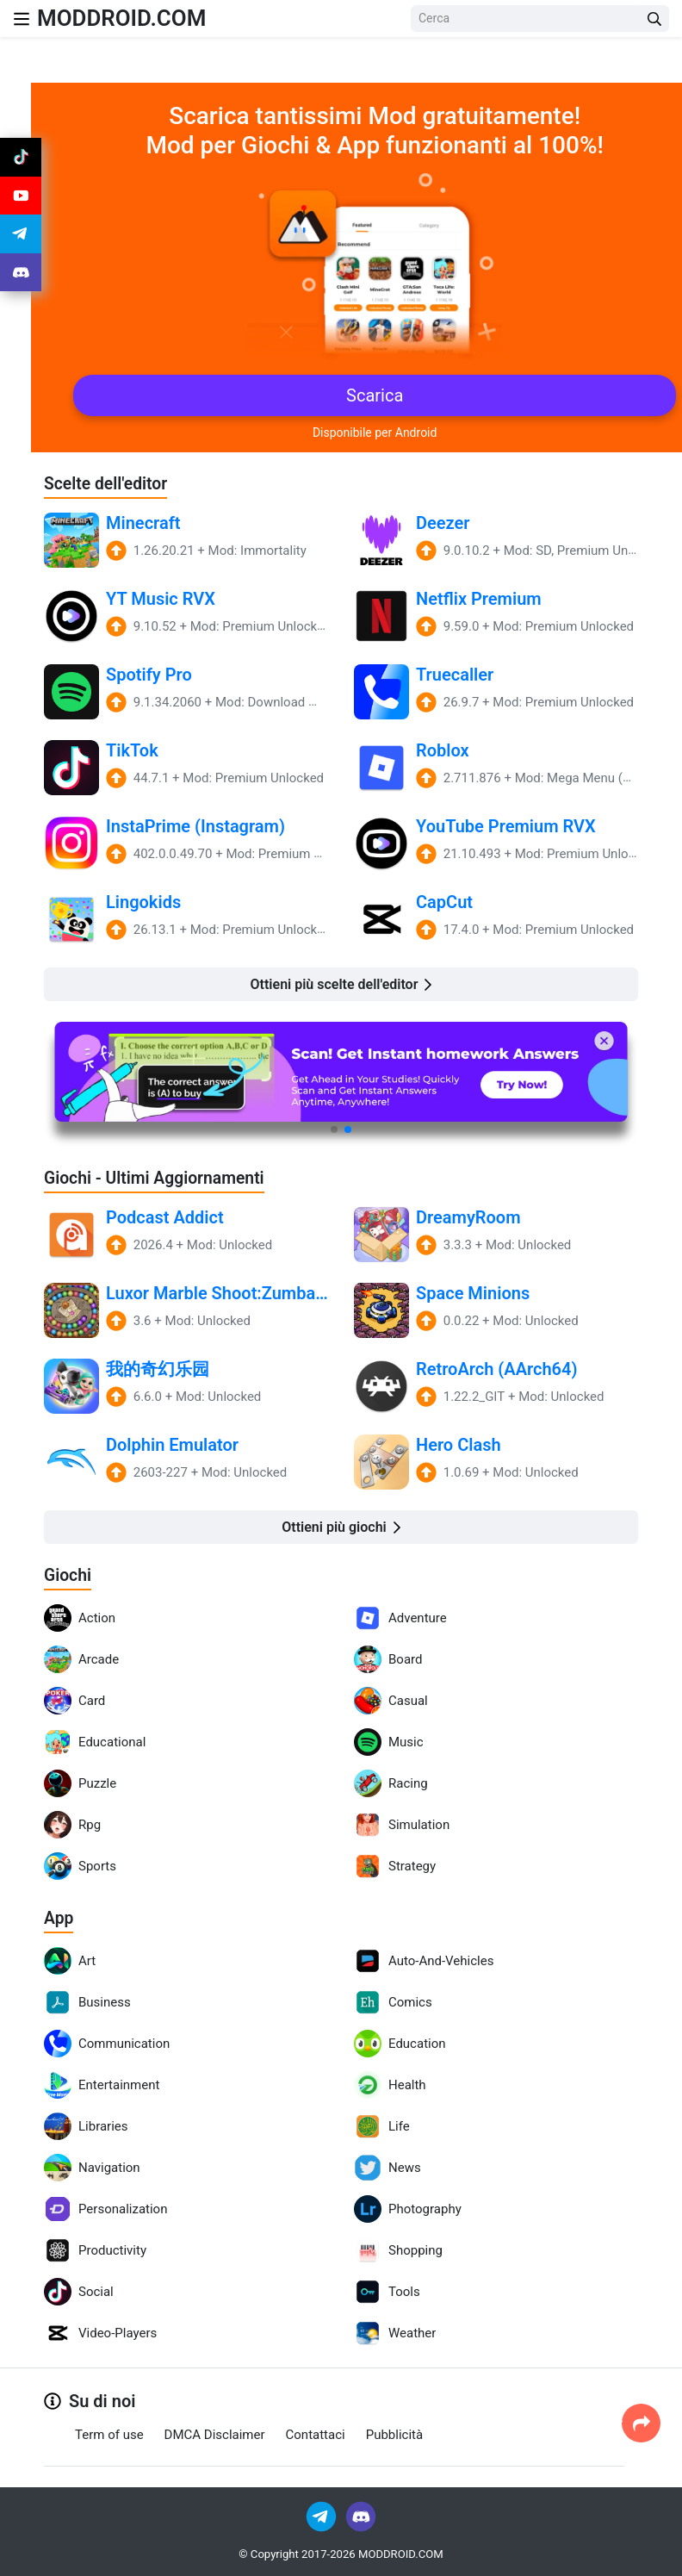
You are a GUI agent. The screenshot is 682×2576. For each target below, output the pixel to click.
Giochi (68, 1575)
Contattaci (315, 2434)
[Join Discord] (360, 2514)
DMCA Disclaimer (214, 2434)
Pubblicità (394, 2434)
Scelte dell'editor (107, 483)
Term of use (109, 2434)
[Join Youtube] (20, 200)
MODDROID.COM (128, 17)
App (59, 1917)
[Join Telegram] (322, 2514)
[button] (334, 1128)
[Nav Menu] (21, 18)
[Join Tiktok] (20, 158)
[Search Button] (654, 18)
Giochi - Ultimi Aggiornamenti (158, 1177)
